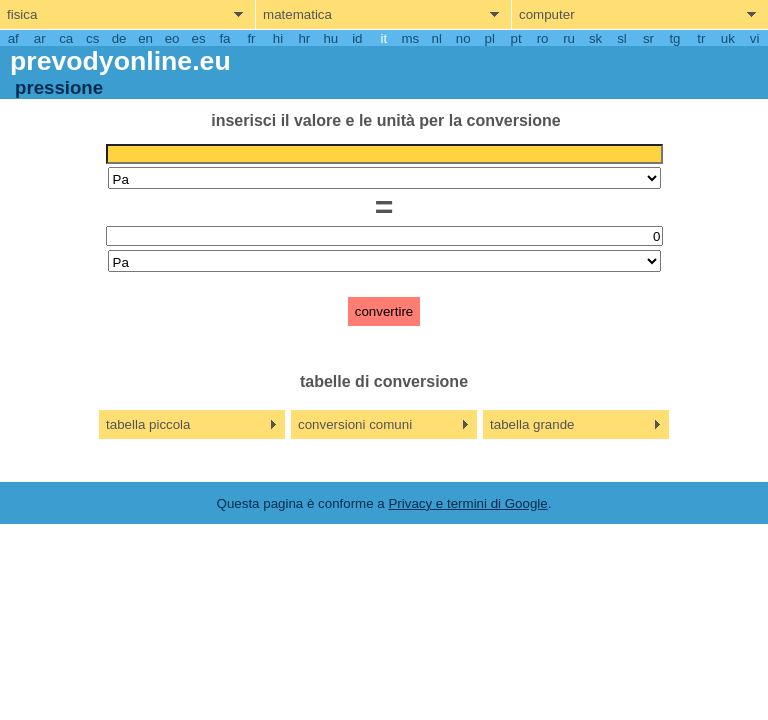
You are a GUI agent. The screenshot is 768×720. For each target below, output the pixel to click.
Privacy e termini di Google (467, 503)
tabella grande (532, 424)
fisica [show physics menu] (22, 14)
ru (569, 38)
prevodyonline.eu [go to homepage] (120, 61)
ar (40, 38)
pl (489, 38)
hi (278, 38)
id (357, 38)
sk (595, 38)
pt (516, 38)
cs (92, 38)
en (145, 38)
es (198, 38)
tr (701, 38)
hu (330, 38)
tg (674, 38)
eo (172, 38)
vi (755, 38)
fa (224, 38)
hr (304, 38)
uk (728, 38)
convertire (384, 311)
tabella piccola (148, 424)
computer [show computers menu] (547, 14)
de (119, 38)
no (463, 38)
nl (437, 38)
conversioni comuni (355, 424)
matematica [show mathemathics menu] (297, 14)
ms (410, 38)
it (383, 38)
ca (66, 38)
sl (622, 38)
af (13, 38)
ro (543, 38)
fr (251, 38)
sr (648, 38)
